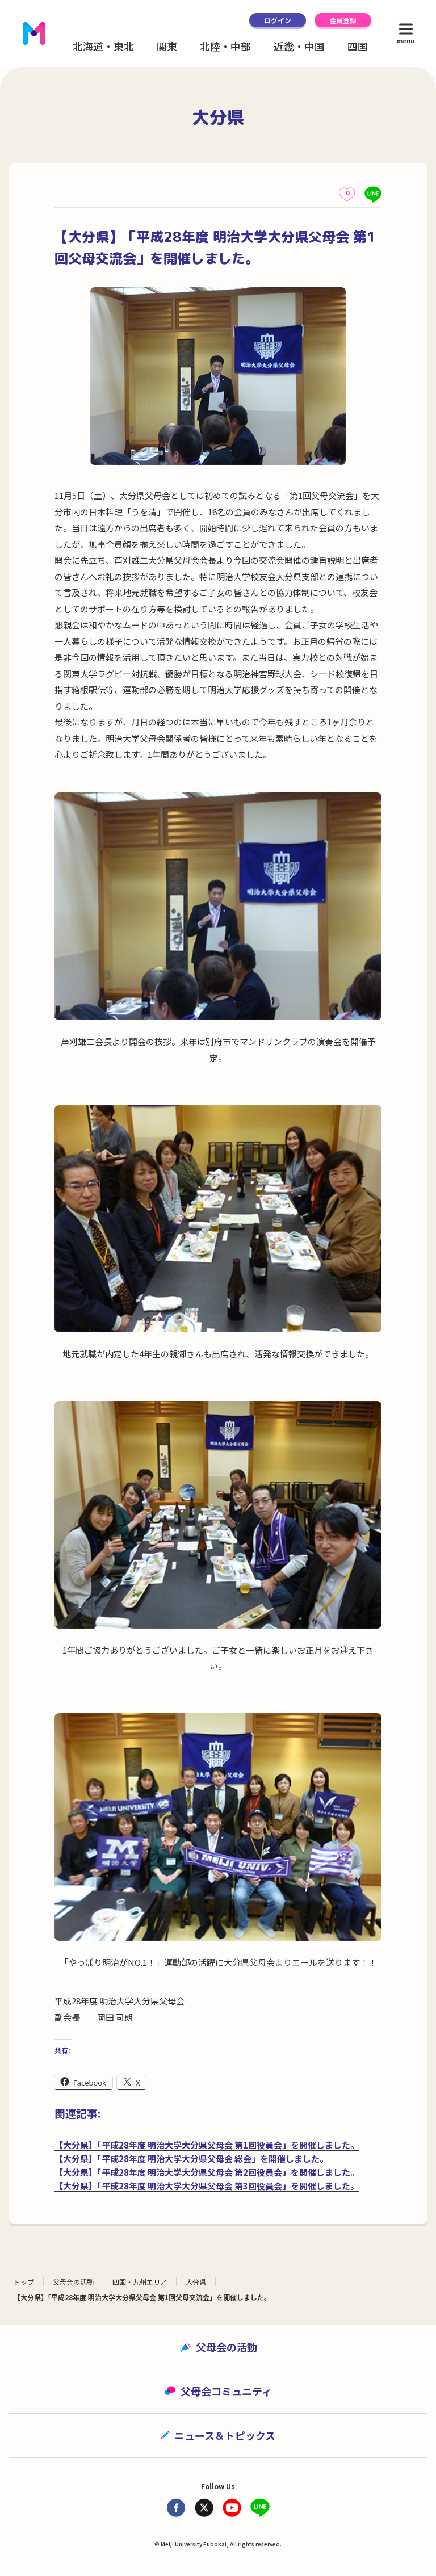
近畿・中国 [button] (299, 46)
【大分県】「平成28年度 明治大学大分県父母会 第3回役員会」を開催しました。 (206, 2186)
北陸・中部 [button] (225, 46)
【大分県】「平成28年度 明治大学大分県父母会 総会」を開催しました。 (191, 2158)
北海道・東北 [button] (103, 46)
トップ (24, 2281)
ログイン (277, 20)
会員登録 (343, 20)
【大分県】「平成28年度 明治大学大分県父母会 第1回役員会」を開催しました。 (206, 2145)
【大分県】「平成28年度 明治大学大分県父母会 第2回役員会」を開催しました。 (206, 2172)
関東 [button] (167, 46)
